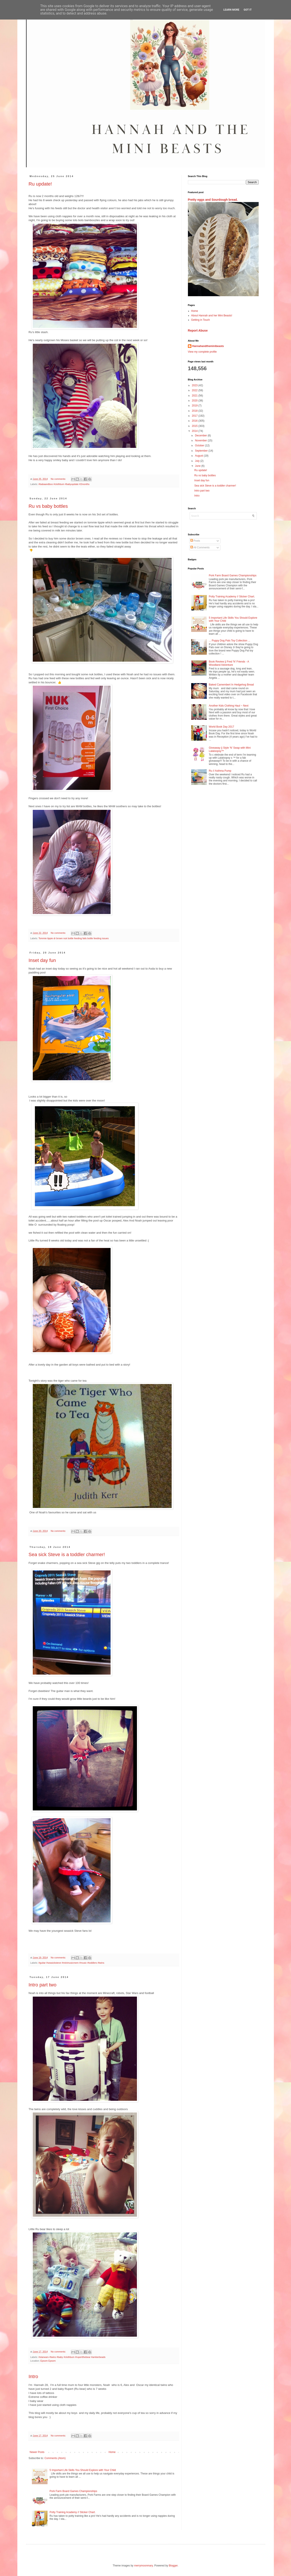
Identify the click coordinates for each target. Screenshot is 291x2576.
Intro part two (42, 1984)
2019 (195, 405)
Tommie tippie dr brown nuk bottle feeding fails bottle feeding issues (73, 938)
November (201, 440)
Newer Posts (37, 2452)
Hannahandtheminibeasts (208, 346)
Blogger (173, 2565)
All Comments (200, 547)
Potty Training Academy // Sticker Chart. (72, 2512)
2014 (195, 430)
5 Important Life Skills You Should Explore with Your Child (82, 2470)
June (198, 465)
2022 (195, 390)
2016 (195, 420)
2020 (195, 400)
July (197, 460)
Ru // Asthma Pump (220, 770)
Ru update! (40, 184)
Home (112, 2452)
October (200, 445)
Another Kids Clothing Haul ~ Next (228, 705)
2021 (195, 395)
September (201, 450)
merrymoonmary (143, 2565)
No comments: (59, 479)
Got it (248, 9)
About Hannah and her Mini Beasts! (211, 315)
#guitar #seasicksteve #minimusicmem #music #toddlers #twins (71, 1962)
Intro (33, 2376)
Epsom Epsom (48, 2360)
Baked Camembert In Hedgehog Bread (231, 684)
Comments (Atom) (55, 2458)
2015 (195, 425)
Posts (195, 540)
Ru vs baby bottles (48, 506)
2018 (195, 410)
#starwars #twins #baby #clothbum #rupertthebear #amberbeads (71, 2357)
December (201, 435)
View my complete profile (202, 351)
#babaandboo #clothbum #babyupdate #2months (63, 484)
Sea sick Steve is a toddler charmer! (67, 1554)
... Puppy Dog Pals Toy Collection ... (229, 640)
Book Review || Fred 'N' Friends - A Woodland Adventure (229, 663)
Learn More (231, 9)
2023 (195, 385)
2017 (195, 415)
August (199, 455)
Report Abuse (198, 330)
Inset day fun (42, 960)
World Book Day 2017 (221, 726)
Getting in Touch (200, 319)
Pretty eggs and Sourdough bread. (213, 199)
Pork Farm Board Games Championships (73, 2491)
